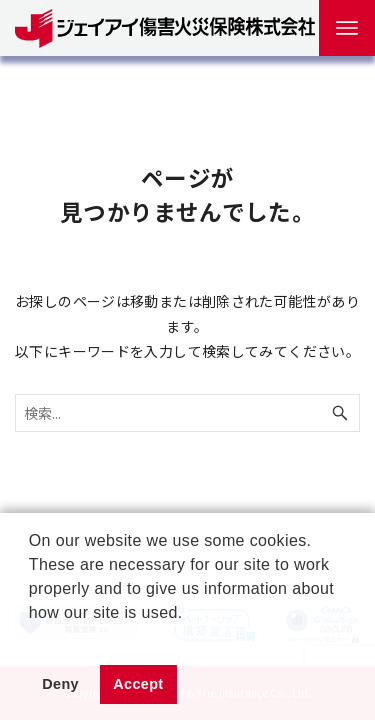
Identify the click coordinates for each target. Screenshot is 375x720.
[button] (32, 638)
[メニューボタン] (347, 28)
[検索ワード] (187, 413)
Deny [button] (60, 684)
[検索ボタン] (340, 413)
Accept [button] (138, 684)
